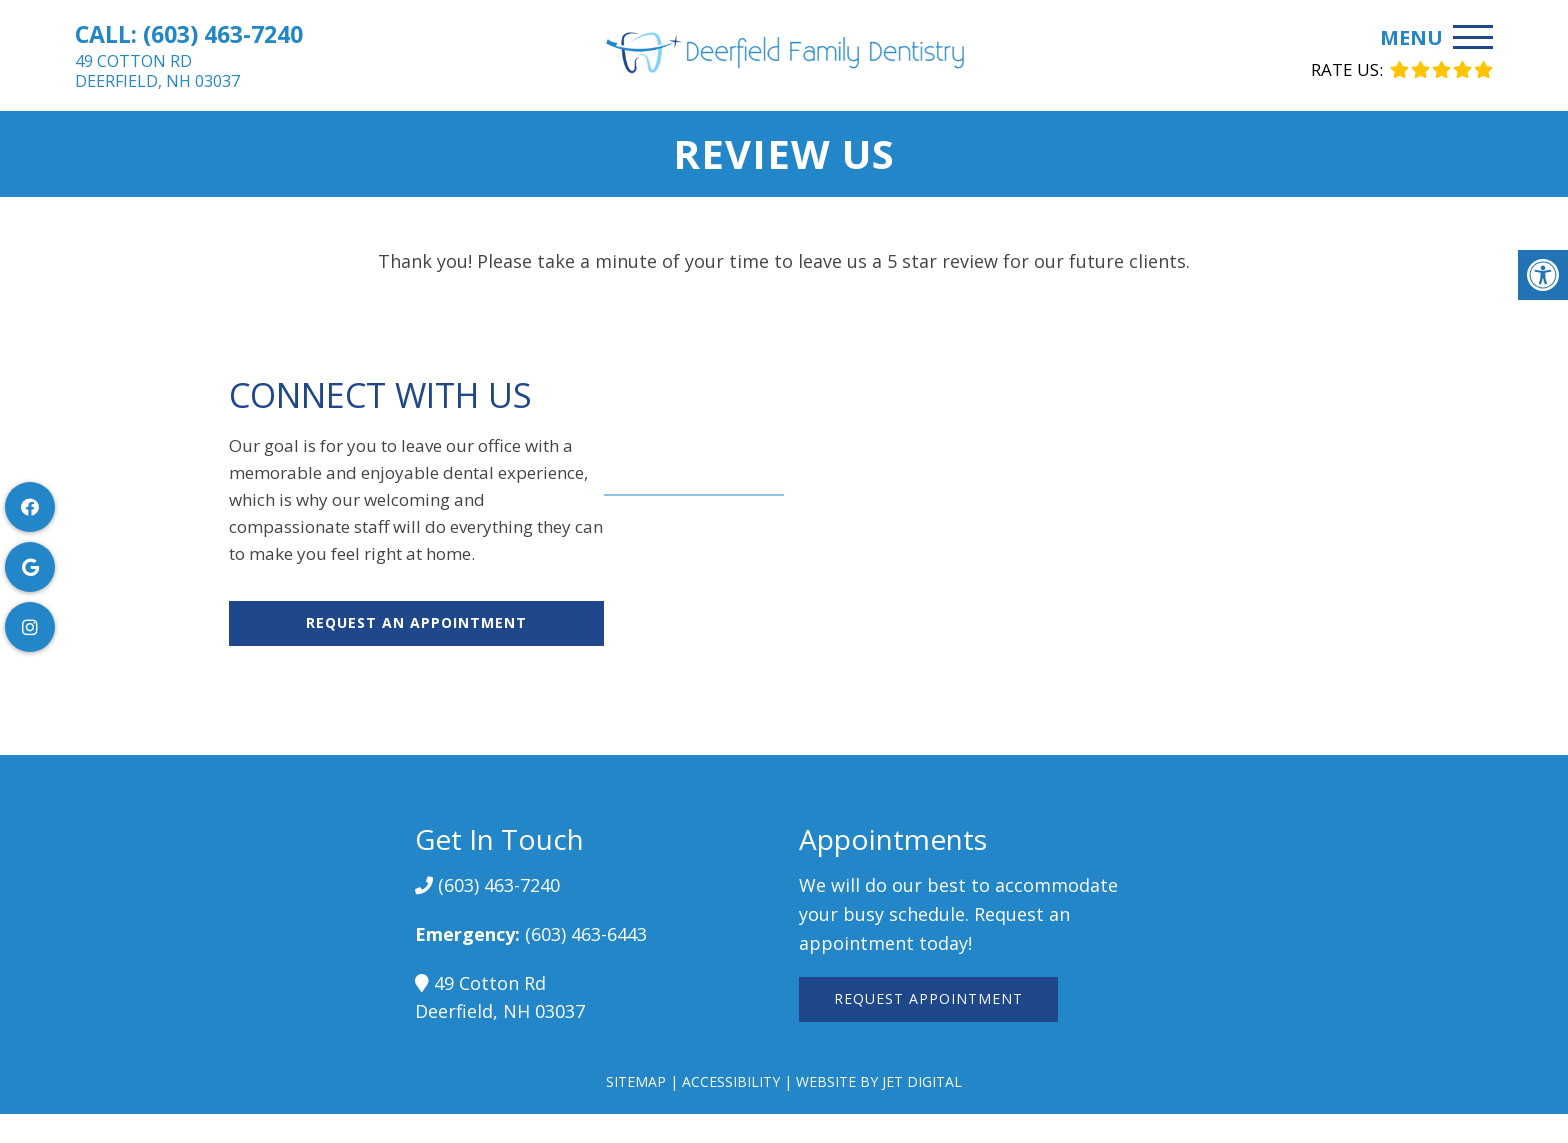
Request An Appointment (416, 622)
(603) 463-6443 (586, 934)
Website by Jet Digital (879, 1081)
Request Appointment (928, 998)
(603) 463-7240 (223, 34)
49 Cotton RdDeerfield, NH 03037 (157, 70)
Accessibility (731, 1081)
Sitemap (636, 1081)
